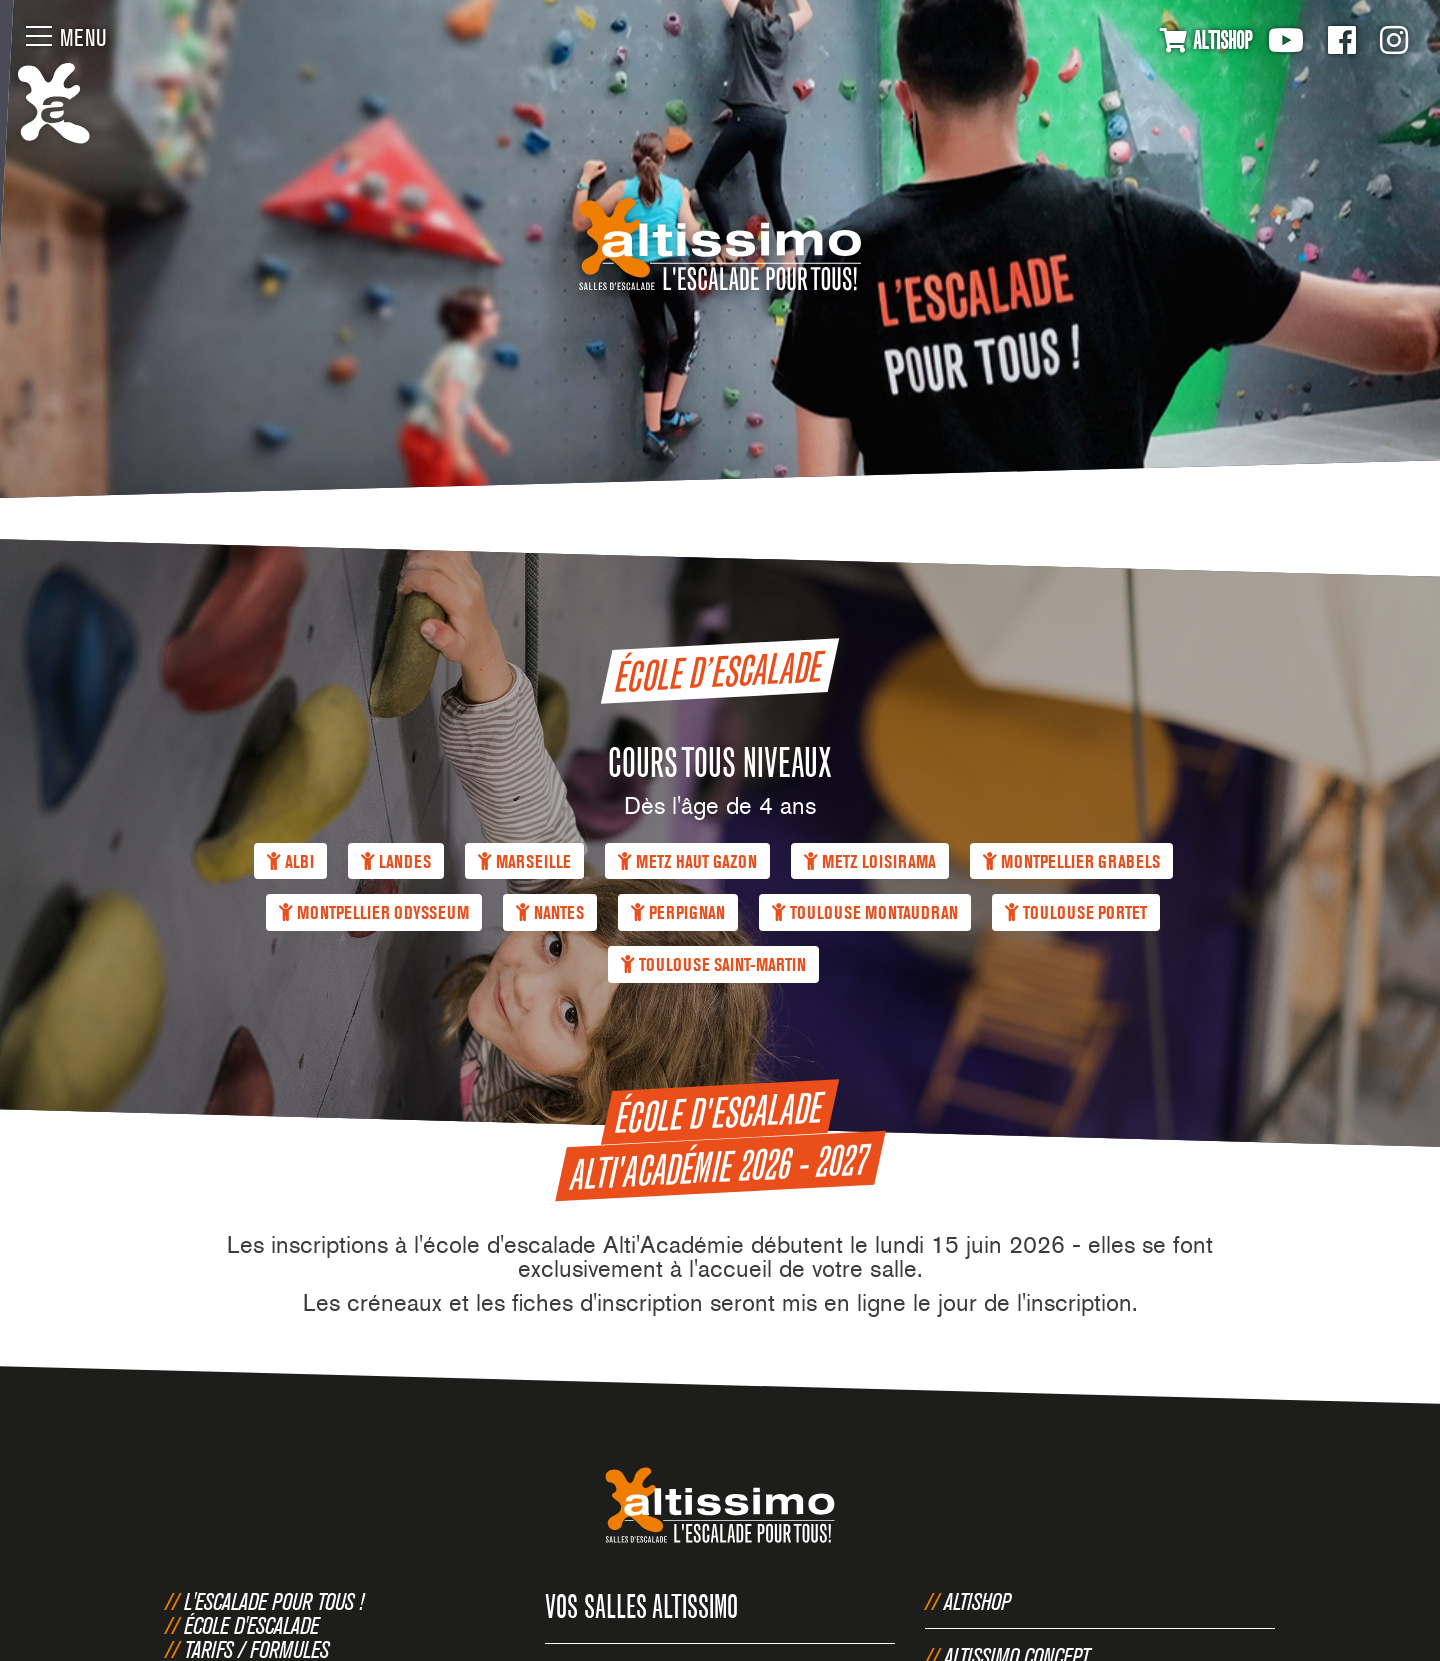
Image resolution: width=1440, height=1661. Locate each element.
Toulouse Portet (1076, 913)
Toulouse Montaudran (865, 913)
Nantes (550, 913)
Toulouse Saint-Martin (713, 965)
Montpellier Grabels (1071, 861)
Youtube (1286, 40)
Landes (396, 861)
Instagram (1394, 40)
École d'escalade (251, 1625)
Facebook (1342, 40)
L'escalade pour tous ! (274, 1601)
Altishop (977, 1601)
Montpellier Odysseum (374, 913)
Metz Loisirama (870, 861)
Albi (290, 861)
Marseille (524, 861)
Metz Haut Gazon (687, 861)
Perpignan (678, 913)
